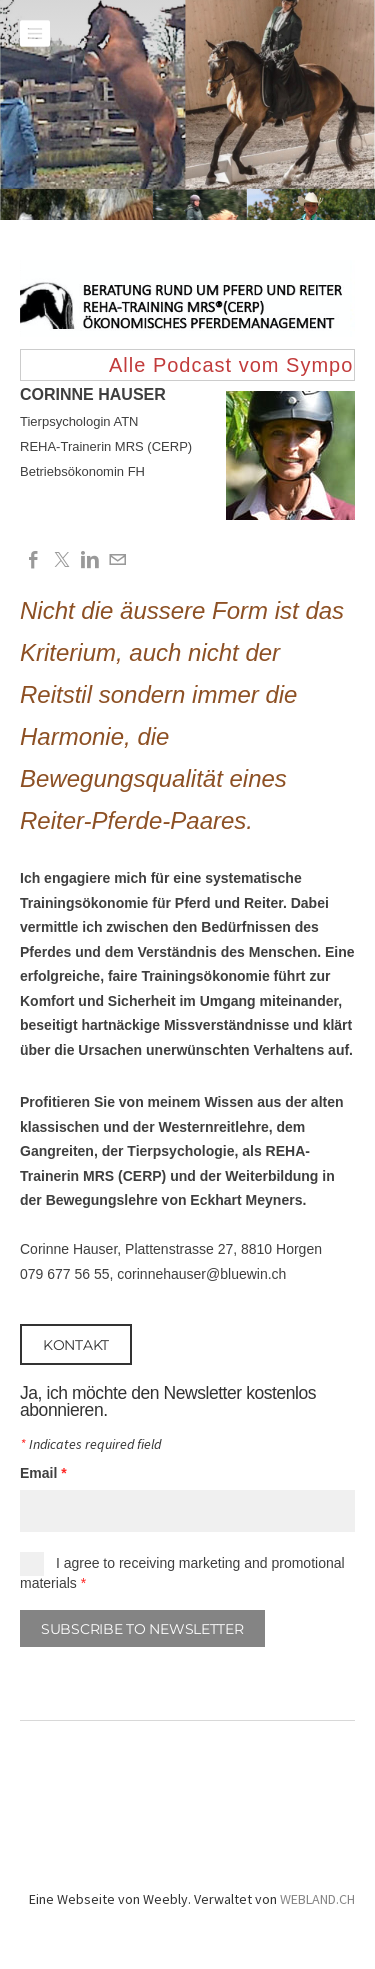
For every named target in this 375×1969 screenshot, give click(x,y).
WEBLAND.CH (317, 1899)
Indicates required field (90, 1445)
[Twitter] (62, 560)
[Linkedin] (90, 560)
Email (43, 1473)
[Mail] (118, 560)
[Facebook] (34, 560)
